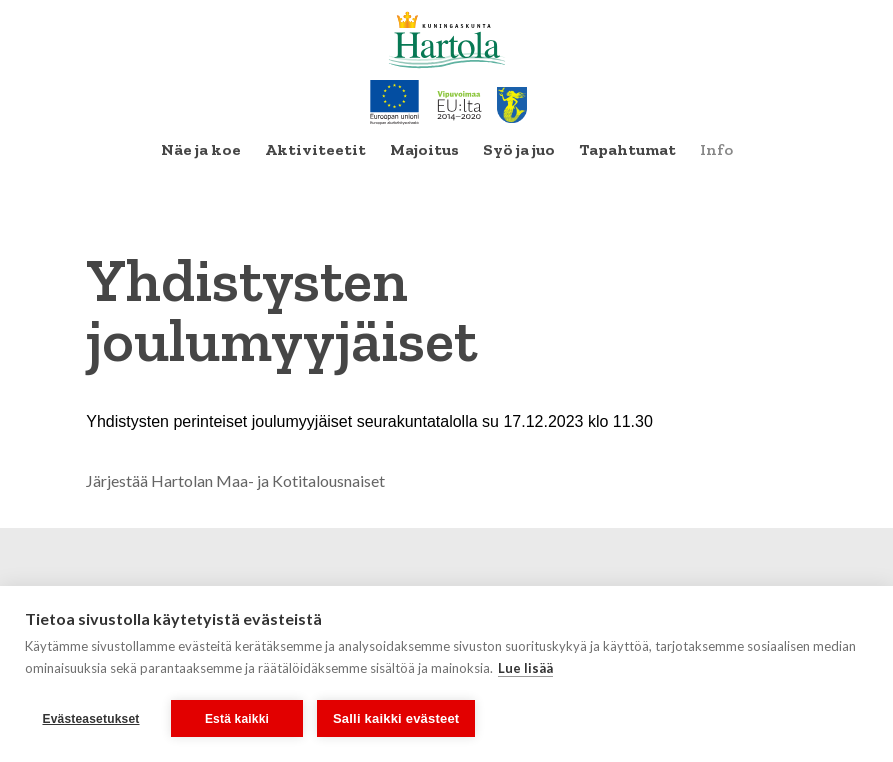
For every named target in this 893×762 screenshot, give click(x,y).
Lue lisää (525, 668)
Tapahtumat (627, 149)
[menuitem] (201, 150)
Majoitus (424, 149)
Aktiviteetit (315, 149)
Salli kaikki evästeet (396, 718)
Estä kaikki (237, 719)
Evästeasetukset (90, 719)
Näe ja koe (201, 149)
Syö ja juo (519, 149)
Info (716, 149)
